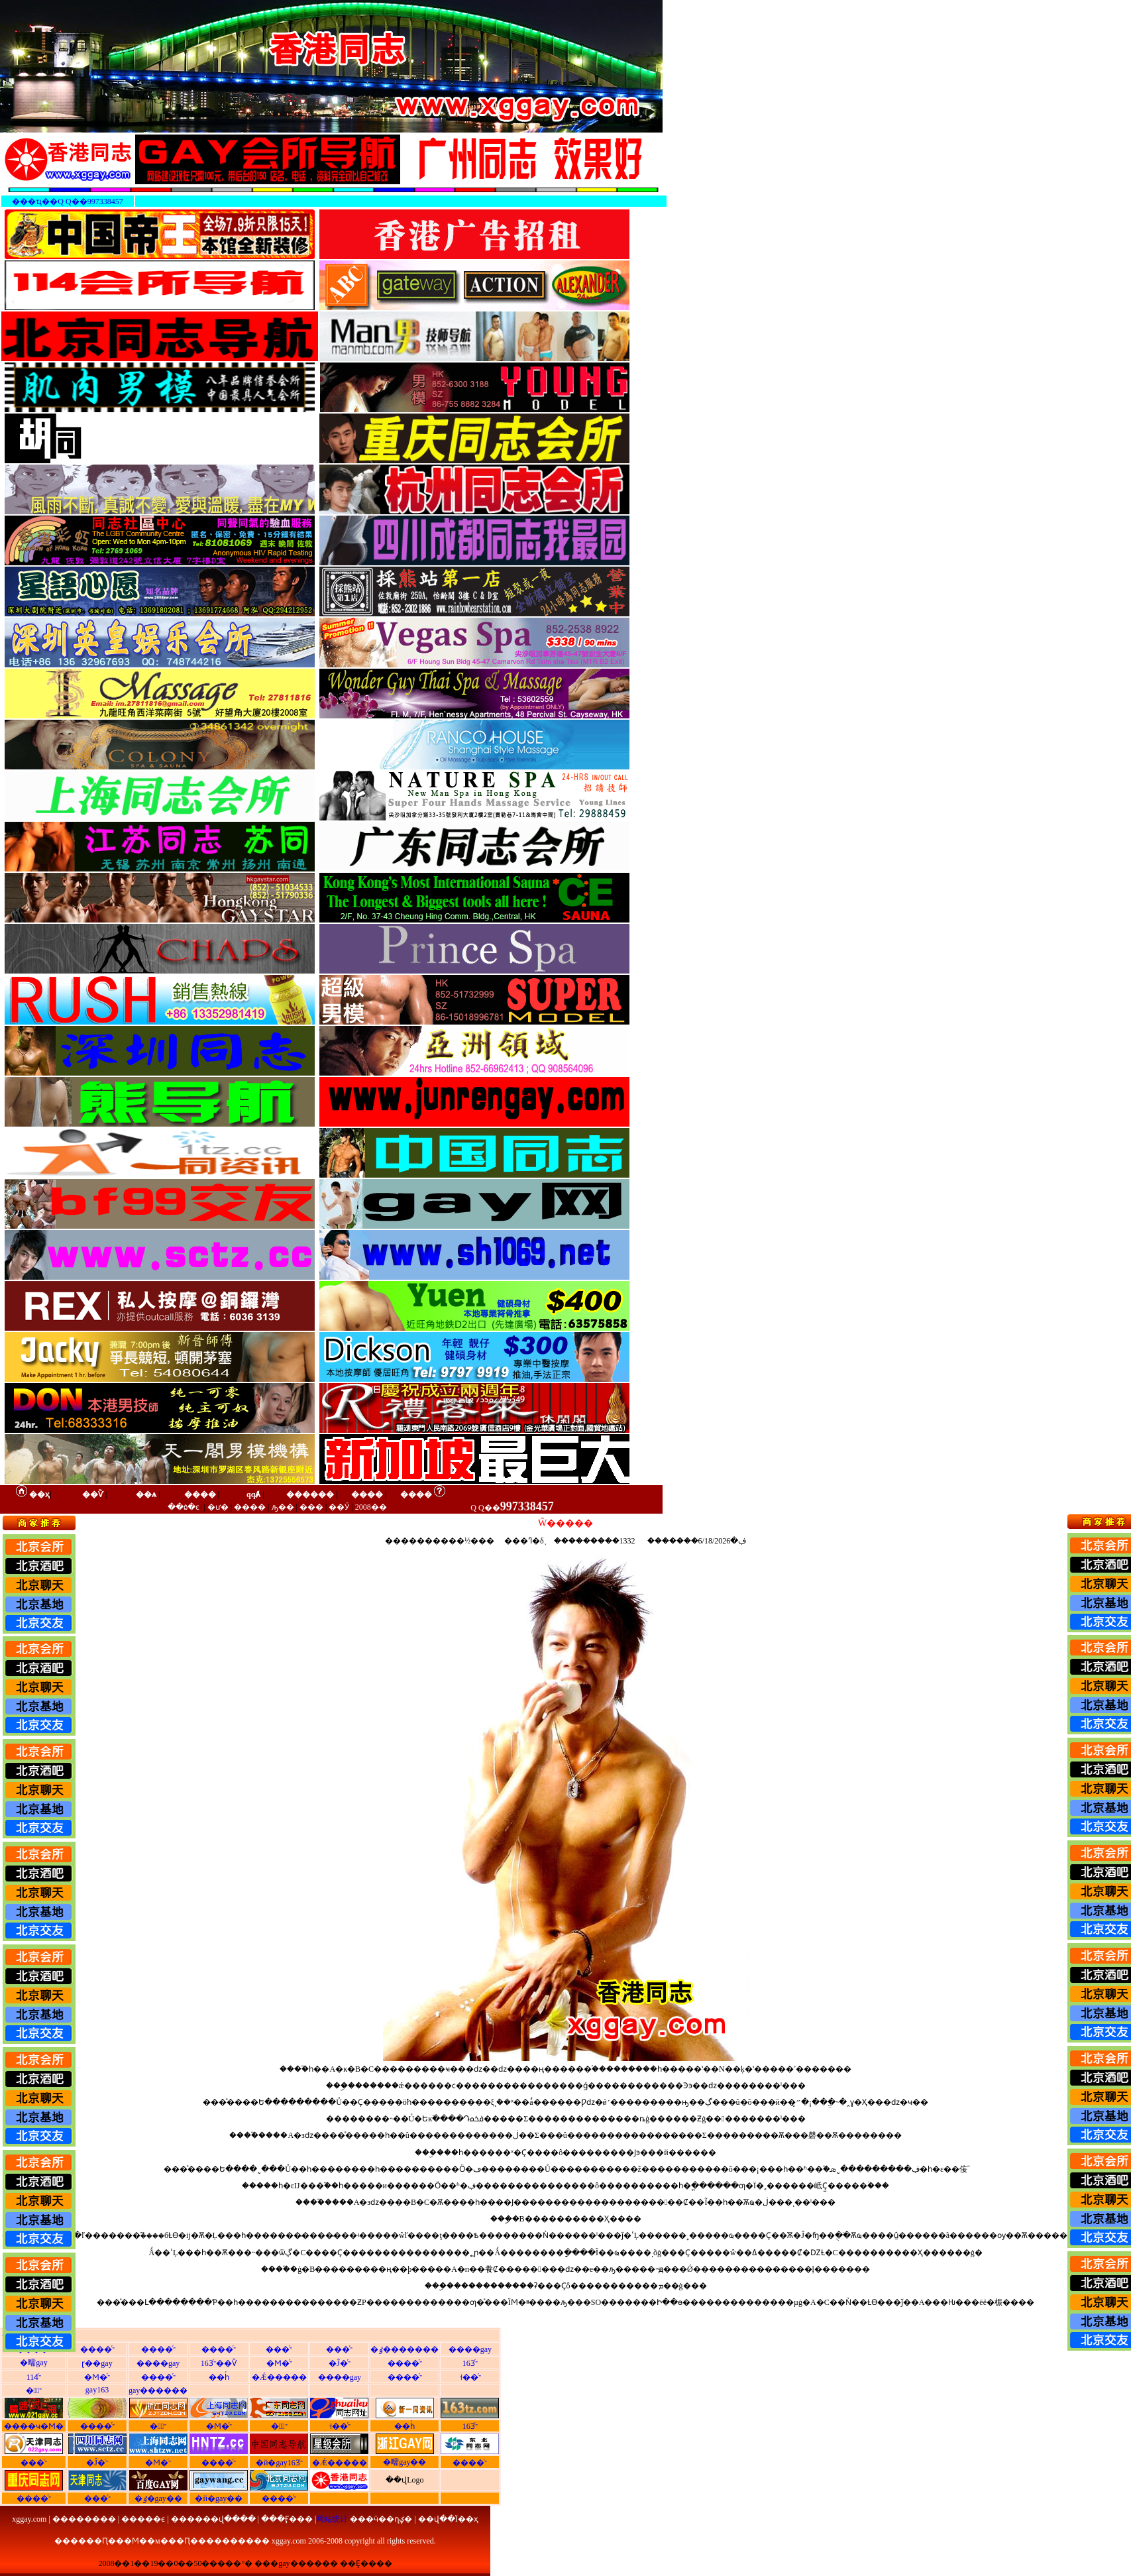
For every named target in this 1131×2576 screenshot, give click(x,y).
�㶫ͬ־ (279, 2426)
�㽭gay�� (404, 2462)
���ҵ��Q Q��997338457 (67, 201)
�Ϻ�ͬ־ (279, 2363)
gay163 (97, 2389)
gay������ (158, 2390)
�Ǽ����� (279, 2377)
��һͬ (219, 2377)
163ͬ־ (470, 2363)
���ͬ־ (279, 2349)
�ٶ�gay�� (158, 2498)
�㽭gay (33, 2362)
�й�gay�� (218, 2498)
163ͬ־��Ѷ (219, 2363)
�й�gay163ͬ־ (279, 2462)
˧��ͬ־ (470, 2377)
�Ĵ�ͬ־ (339, 2363)
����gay (470, 2349)
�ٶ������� (404, 2349)
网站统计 (332, 2519)
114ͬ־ (34, 2377)
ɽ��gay (96, 2363)
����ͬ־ (97, 2349)
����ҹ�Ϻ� (34, 2426)
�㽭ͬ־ (34, 2390)
